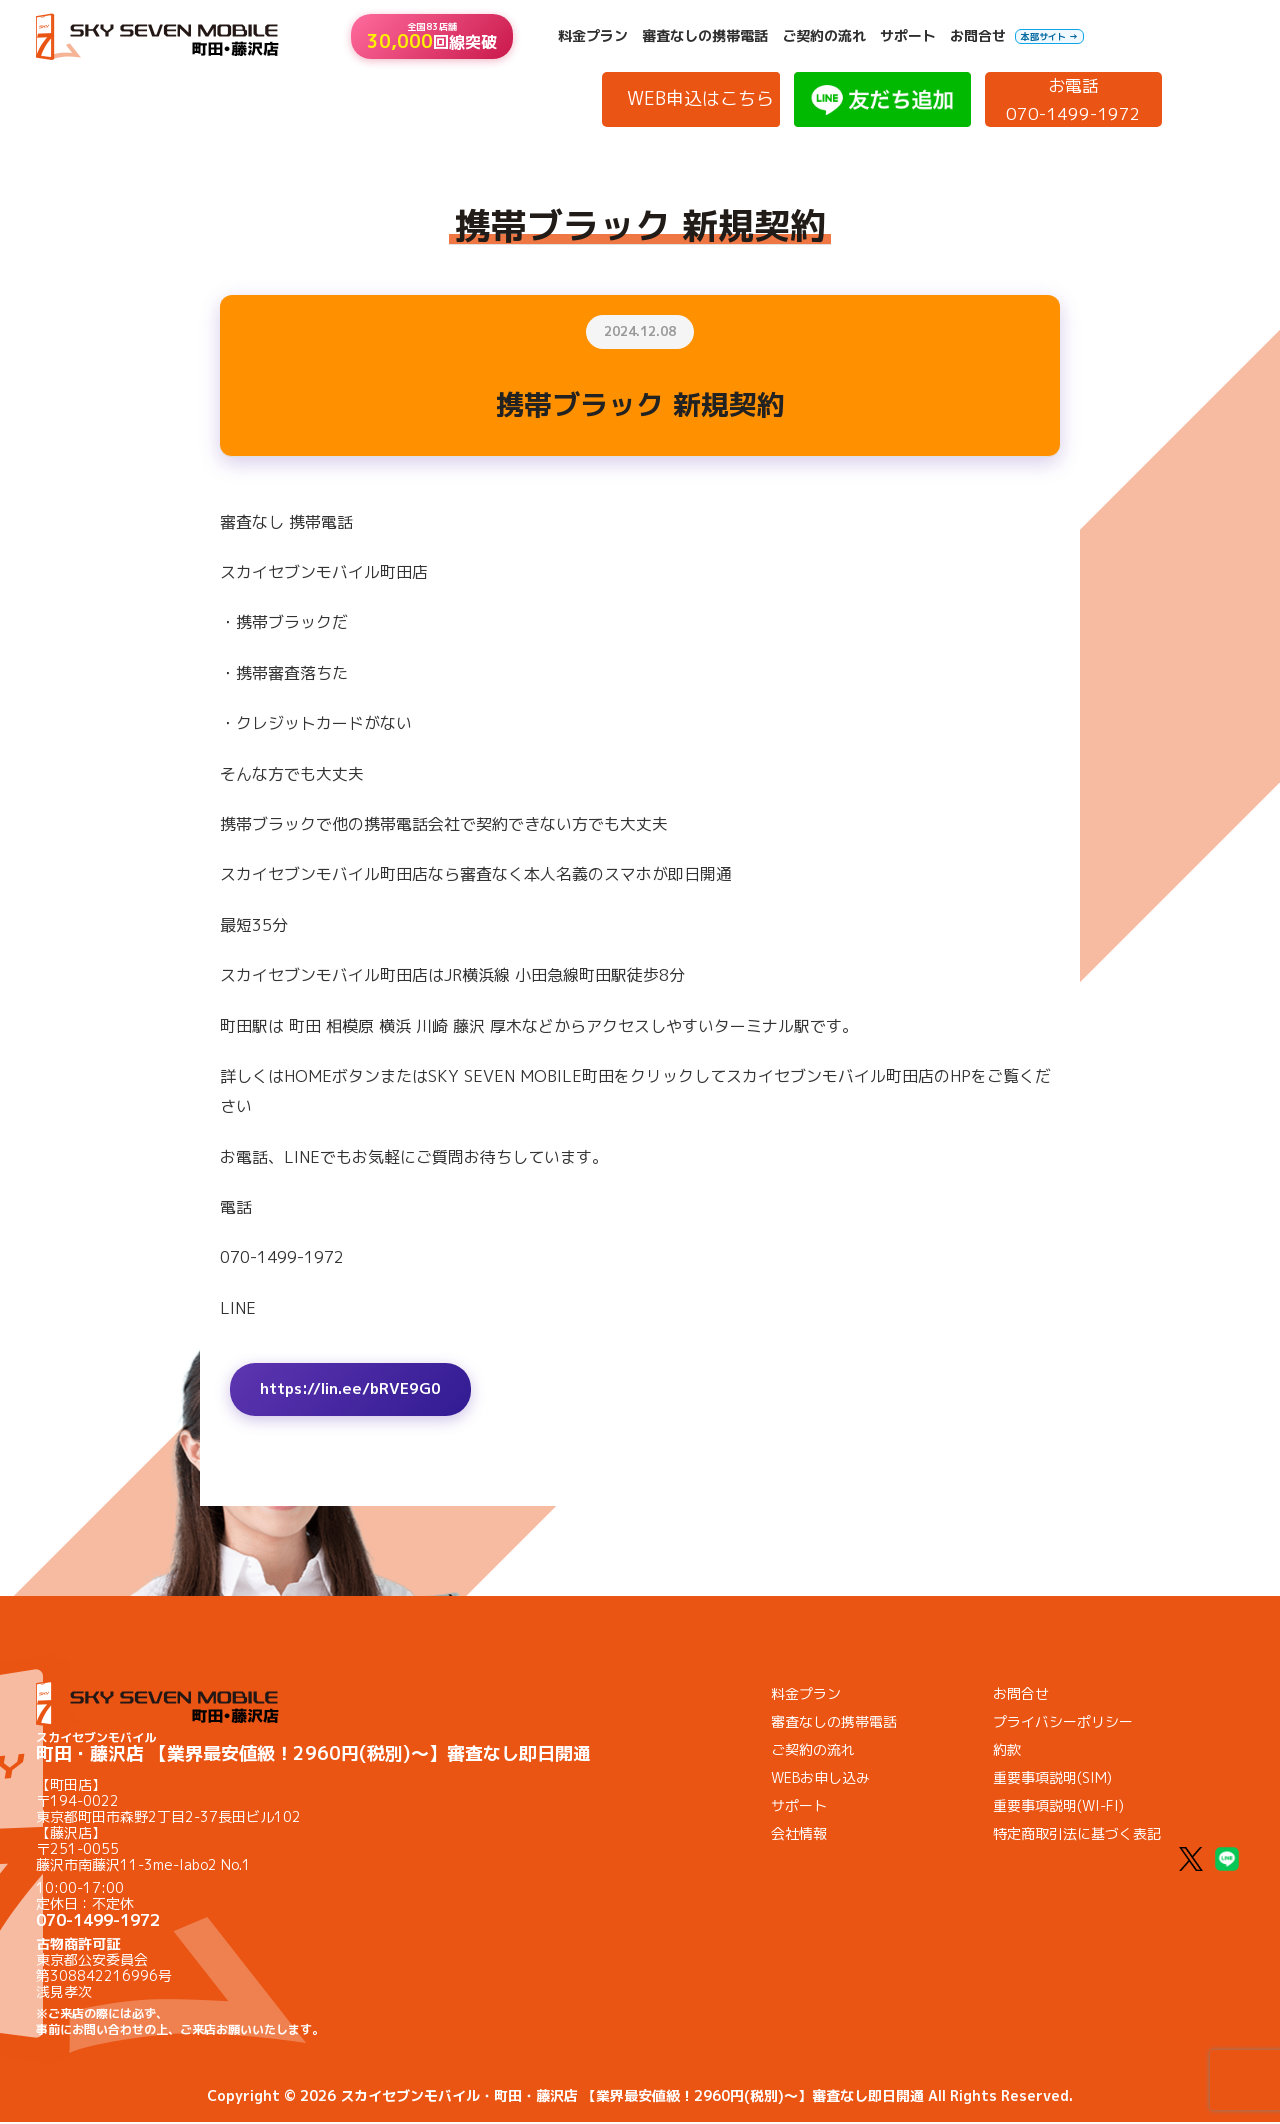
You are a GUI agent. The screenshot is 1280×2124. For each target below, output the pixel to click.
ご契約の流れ (824, 36)
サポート (908, 36)
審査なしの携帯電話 (705, 36)
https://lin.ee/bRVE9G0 (357, 1390)
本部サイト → (1049, 36)
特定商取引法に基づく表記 (1077, 1835)
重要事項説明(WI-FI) (1058, 1807)
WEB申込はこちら (700, 98)
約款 (1007, 1751)
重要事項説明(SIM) (1052, 1779)
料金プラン (593, 36)
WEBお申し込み (820, 1779)
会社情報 (799, 1835)
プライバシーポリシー (1063, 1723)
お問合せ (978, 36)
